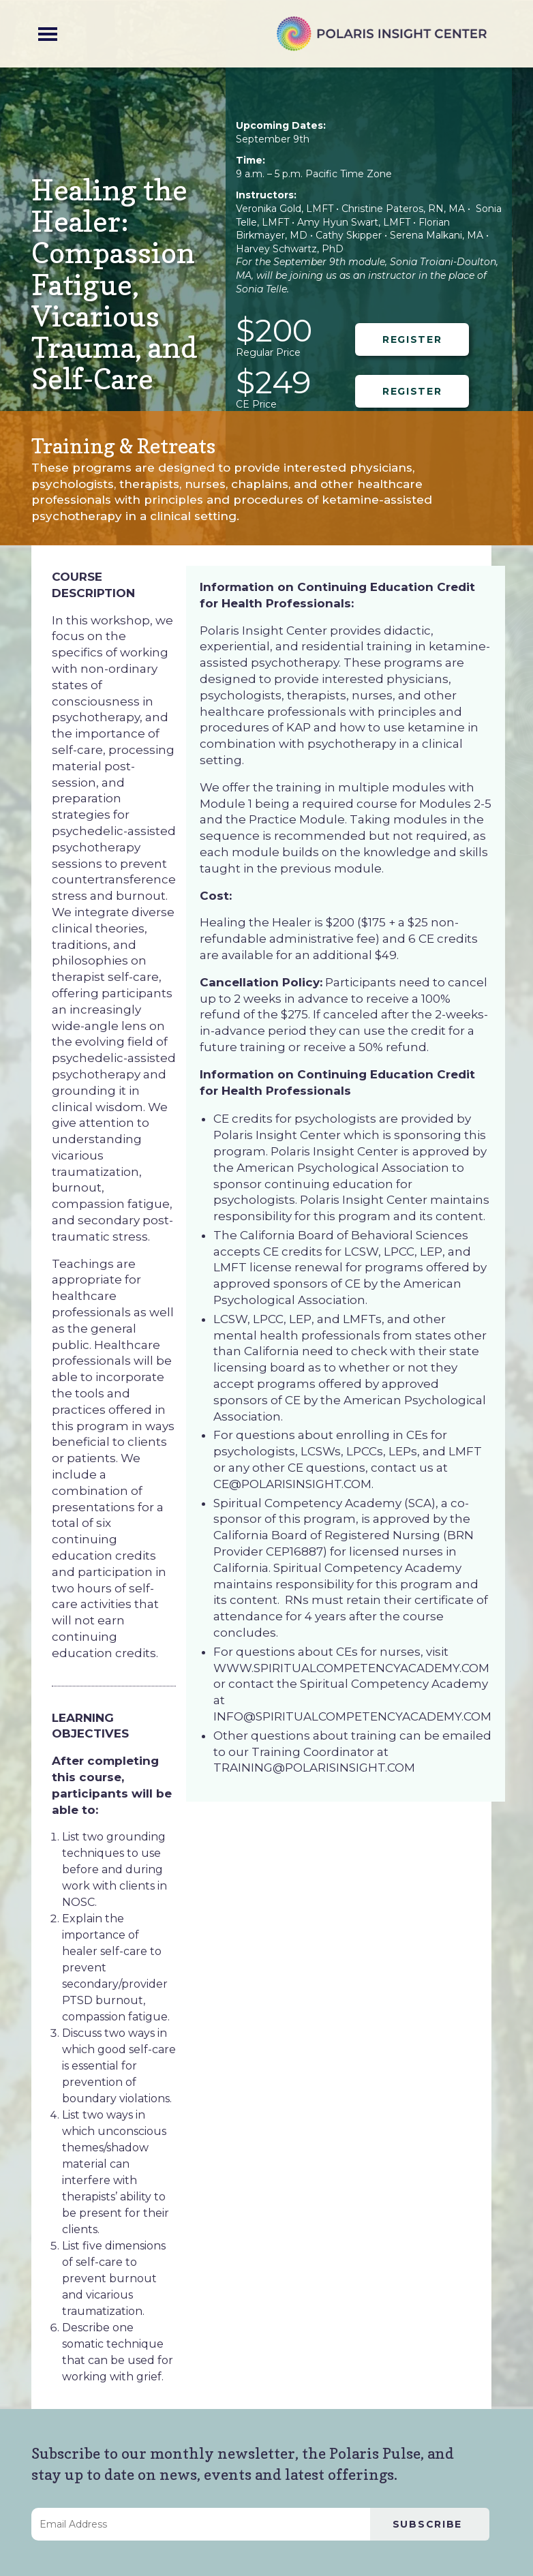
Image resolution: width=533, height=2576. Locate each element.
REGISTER (412, 339)
